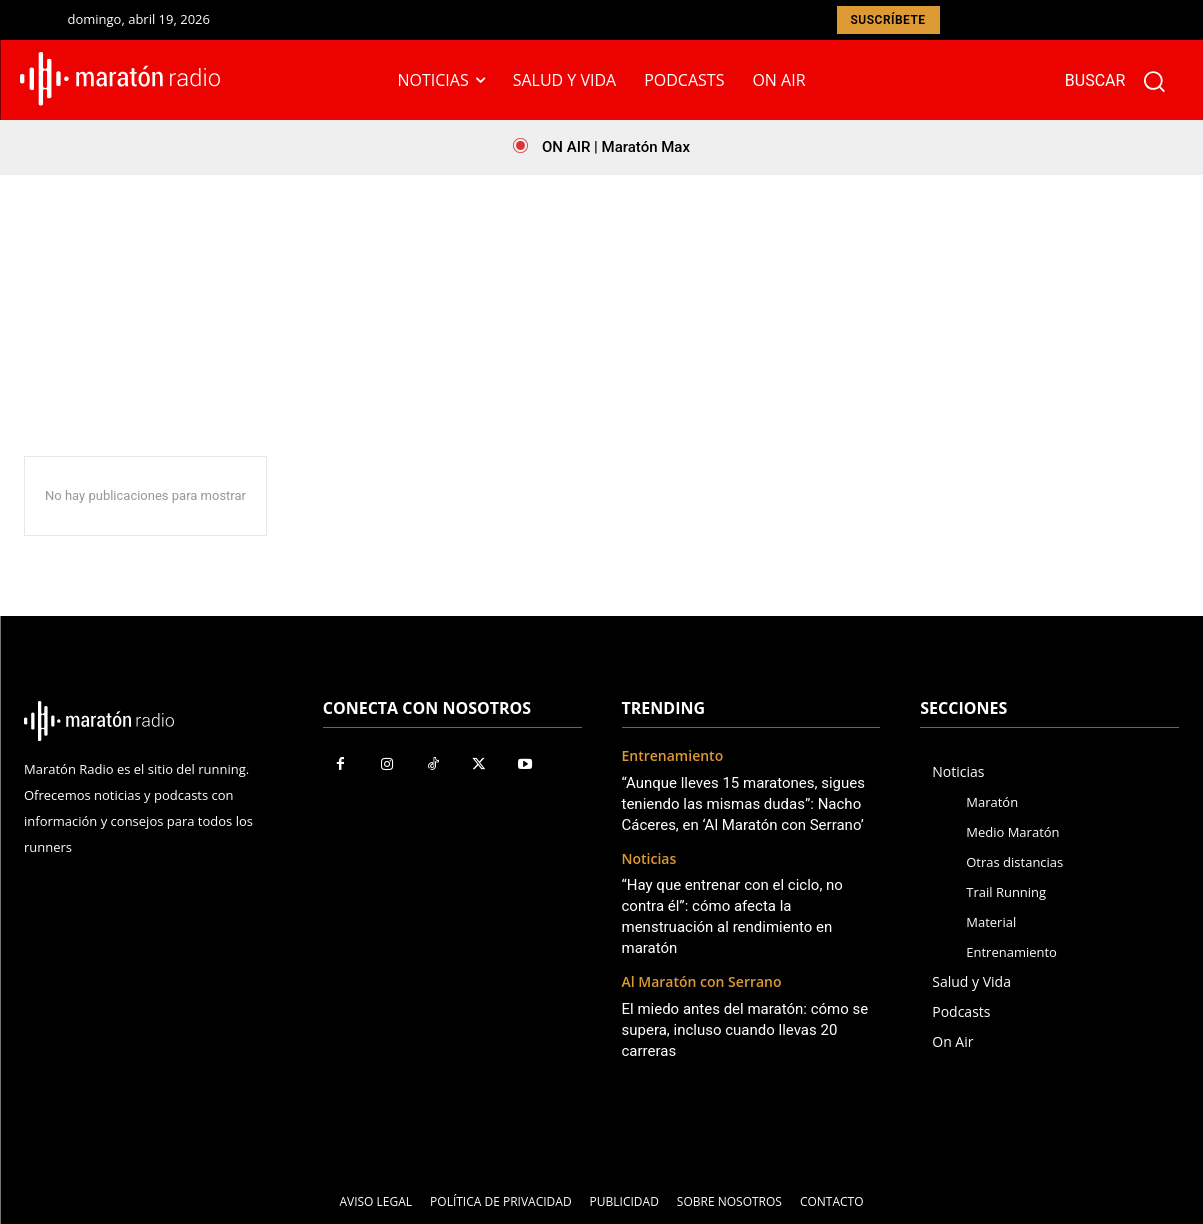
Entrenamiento (673, 756)
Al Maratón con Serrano (702, 982)
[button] (1124, 81)
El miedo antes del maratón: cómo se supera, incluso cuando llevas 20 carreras (745, 1030)
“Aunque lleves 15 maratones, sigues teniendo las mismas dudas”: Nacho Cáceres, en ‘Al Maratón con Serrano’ (743, 804)
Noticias (649, 859)
